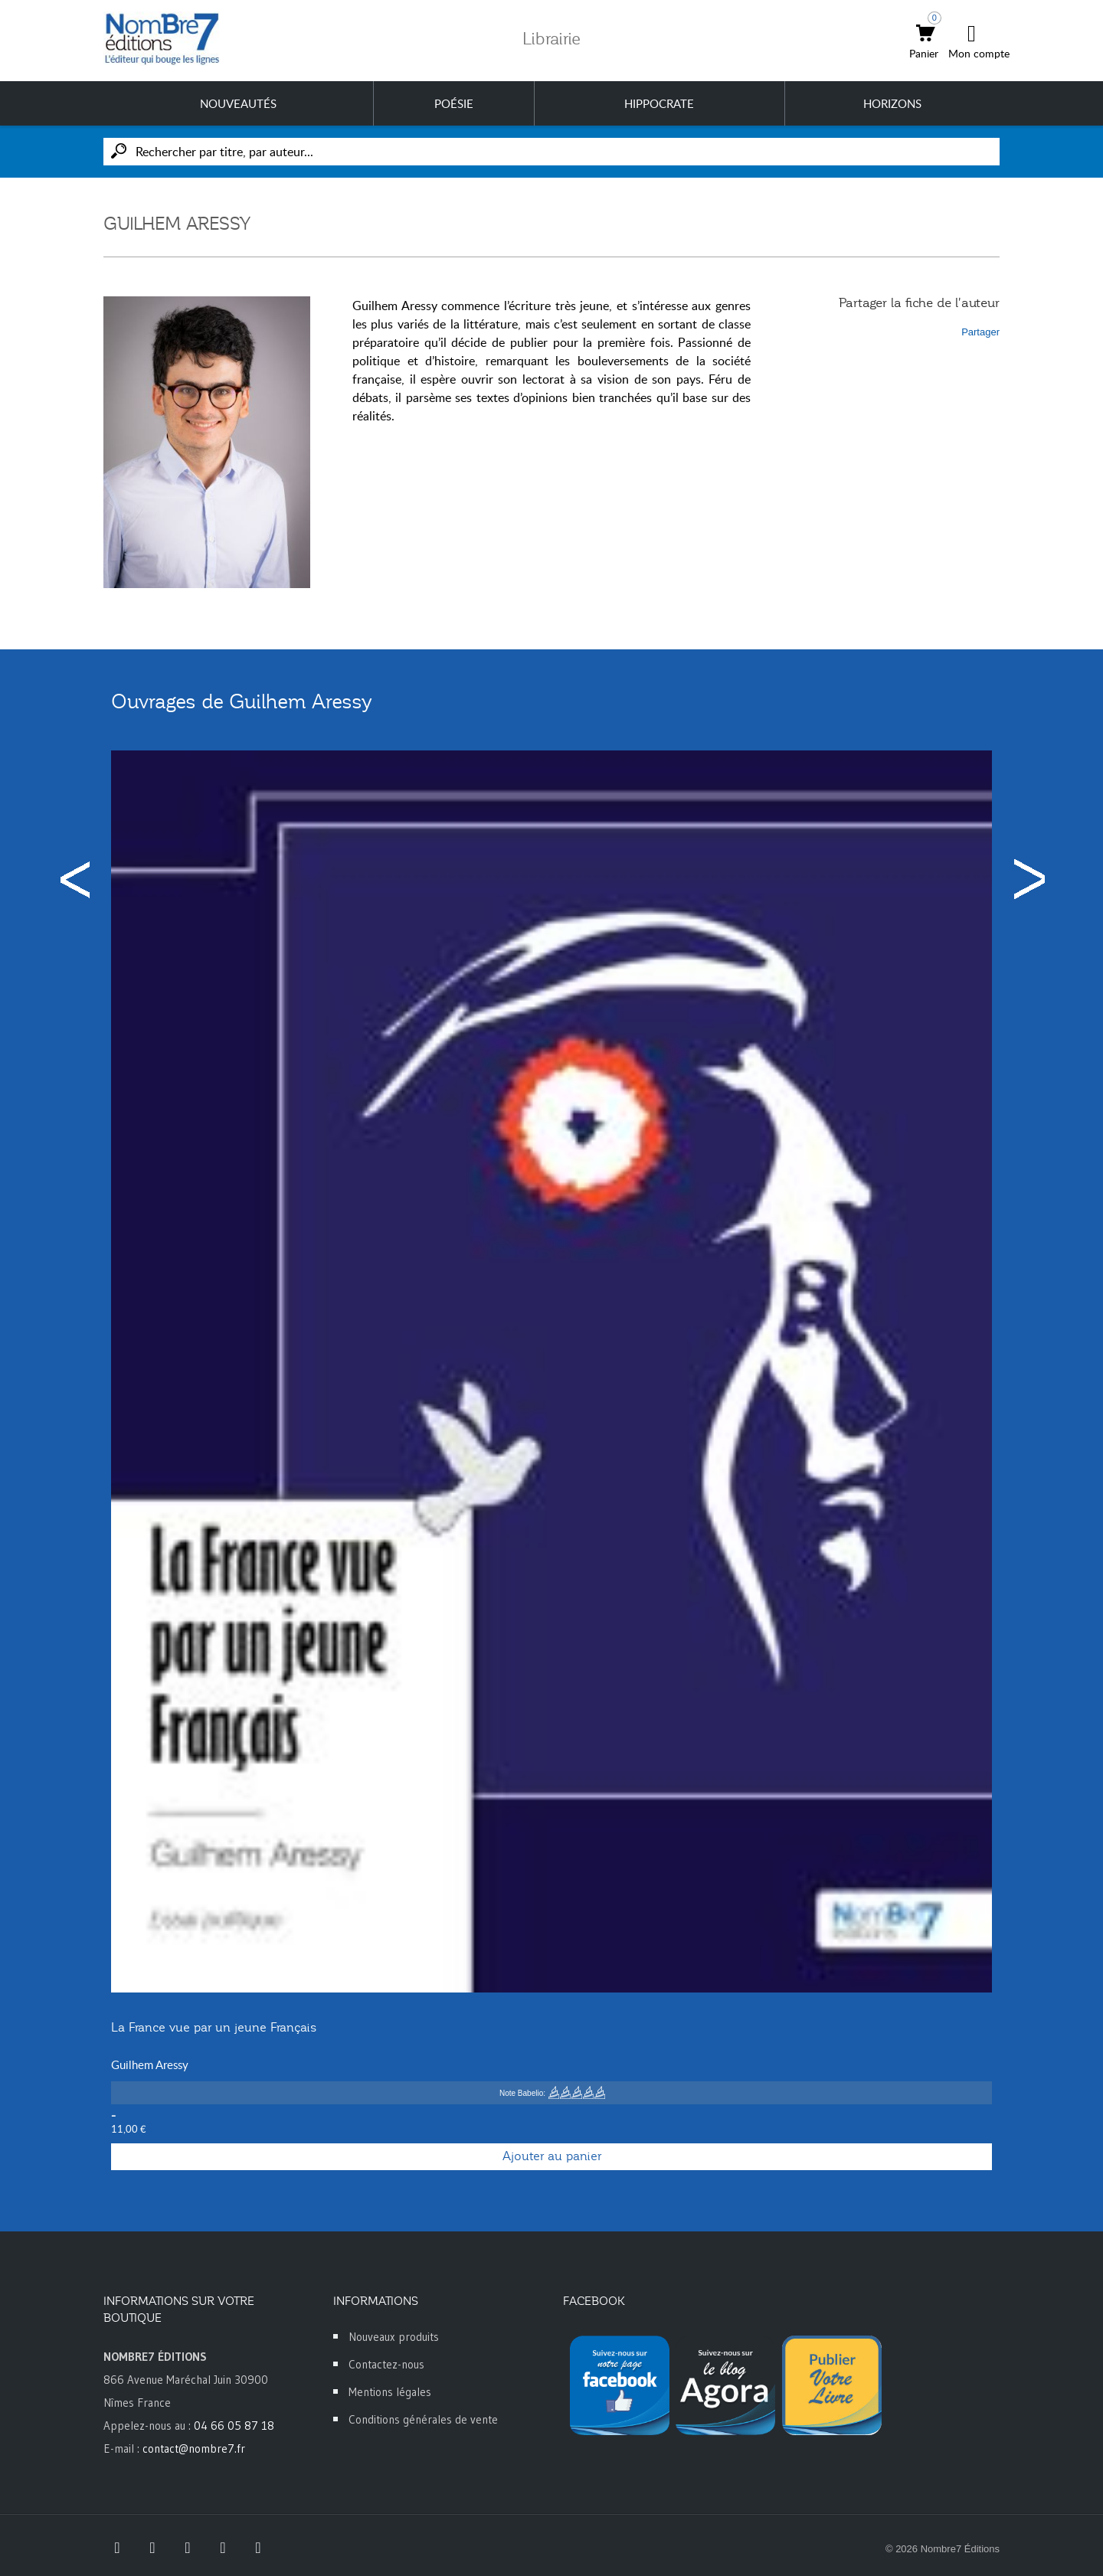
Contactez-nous (386, 2364)
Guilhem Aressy (149, 2064)
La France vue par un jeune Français (213, 2028)
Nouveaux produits (394, 2336)
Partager (980, 332)
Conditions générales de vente (423, 2419)
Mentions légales (390, 2392)
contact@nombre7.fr (193, 2448)
